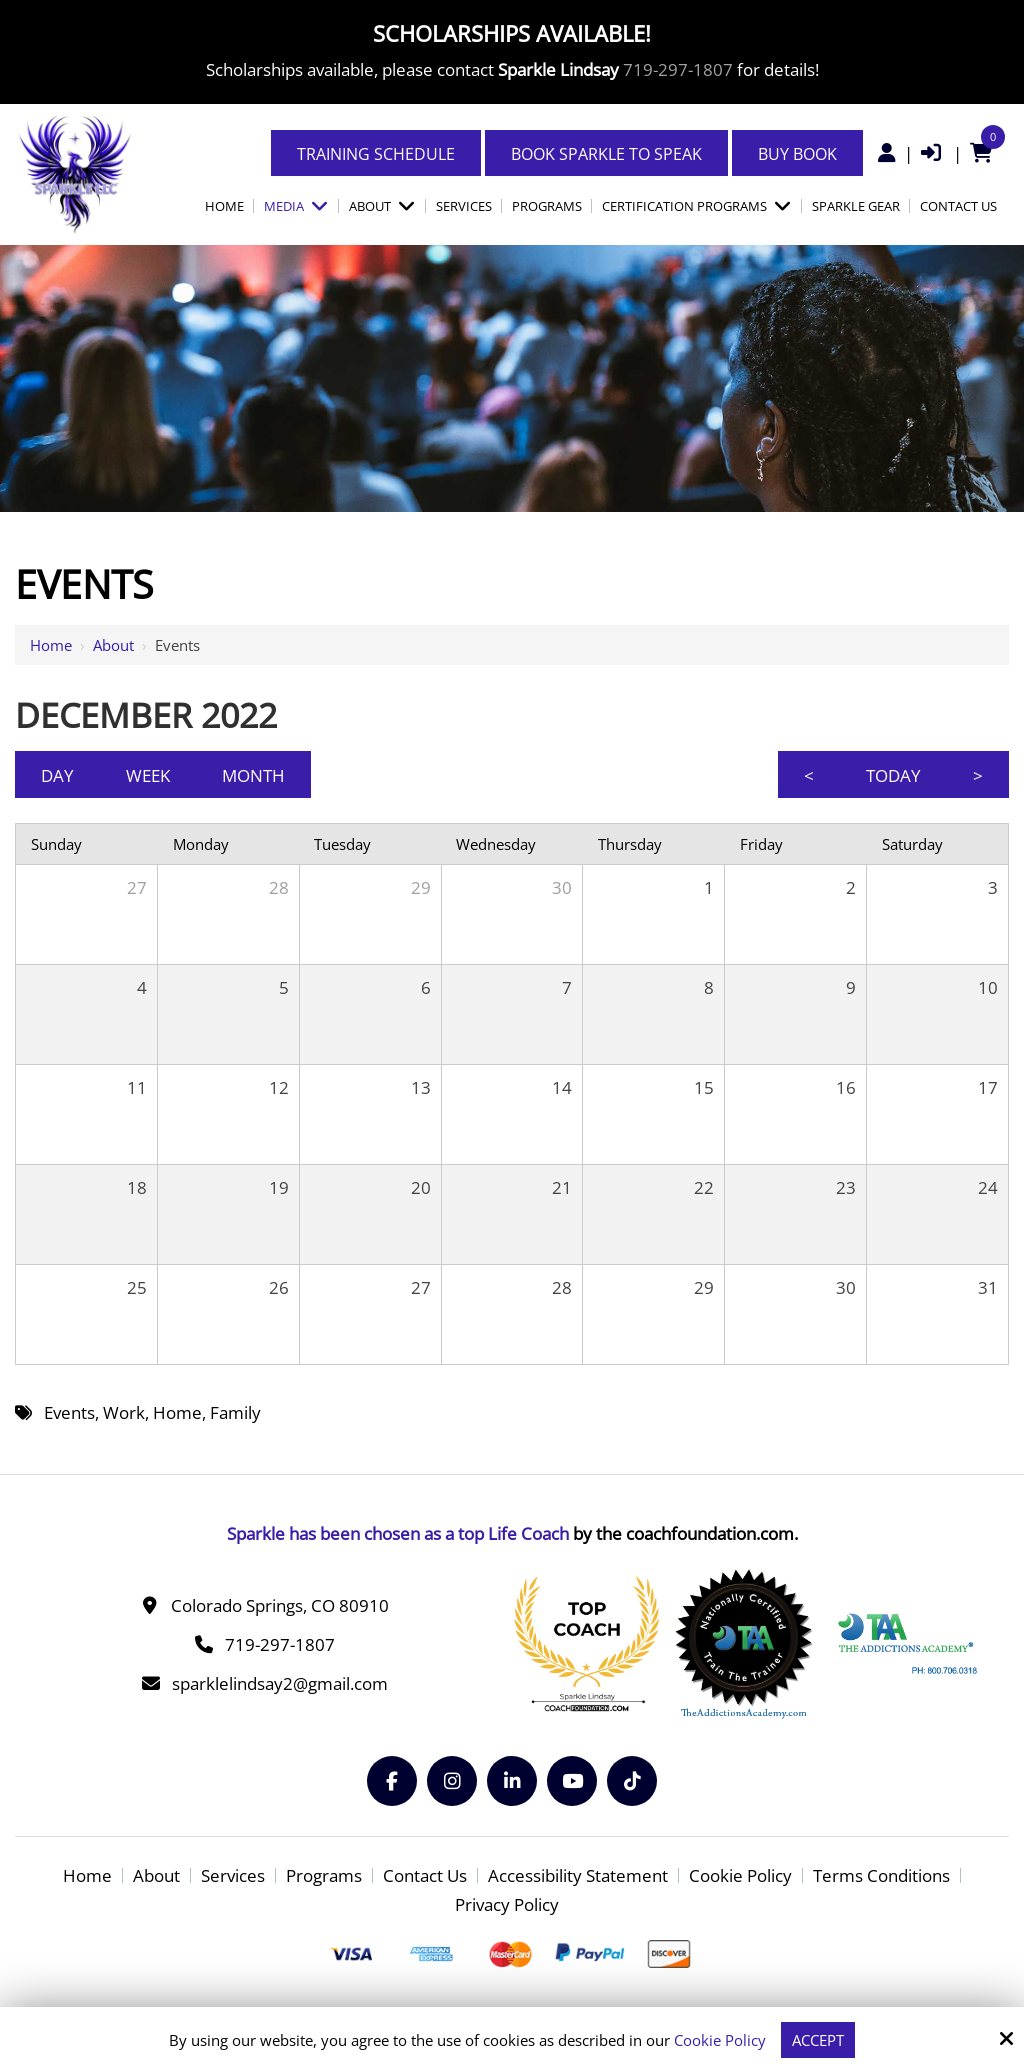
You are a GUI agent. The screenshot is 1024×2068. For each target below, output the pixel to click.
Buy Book (797, 154)
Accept (818, 2040)
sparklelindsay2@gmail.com (280, 1683)
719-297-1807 (678, 69)
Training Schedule (376, 154)
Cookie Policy (720, 2040)
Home (51, 645)
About (113, 645)
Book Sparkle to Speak (606, 154)
